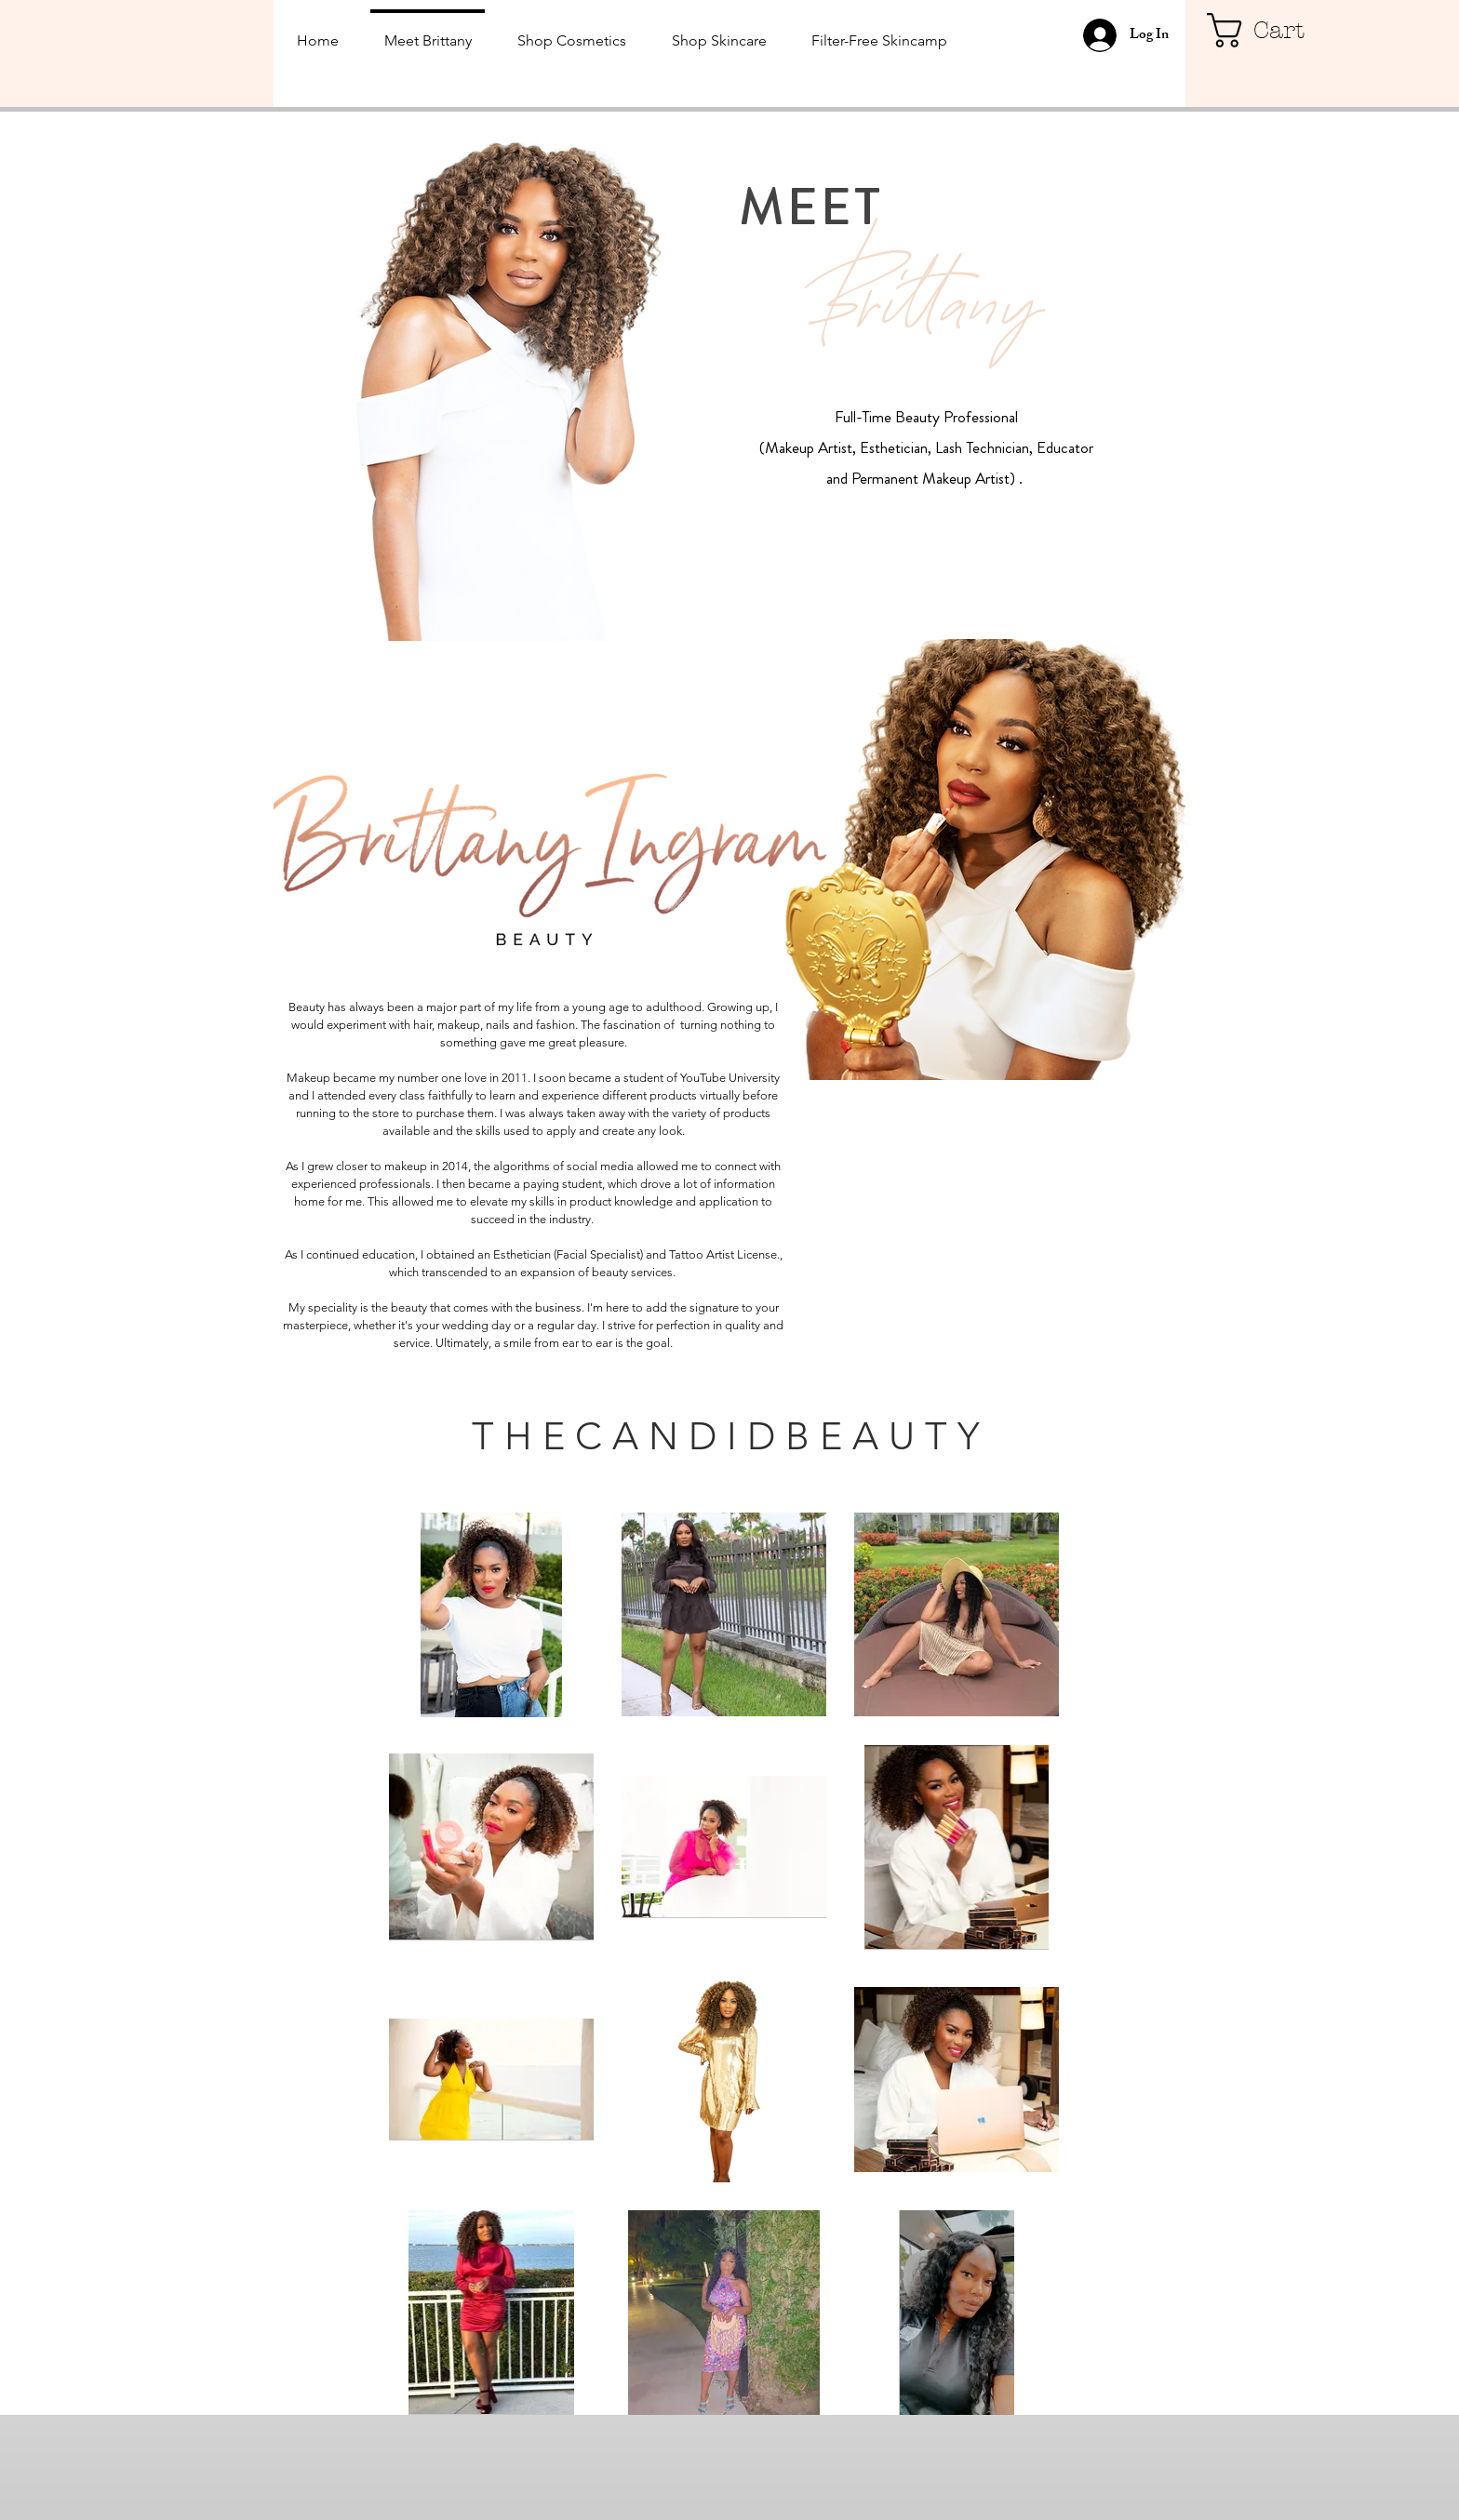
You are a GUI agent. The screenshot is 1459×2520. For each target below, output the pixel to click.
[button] (1270, 30)
